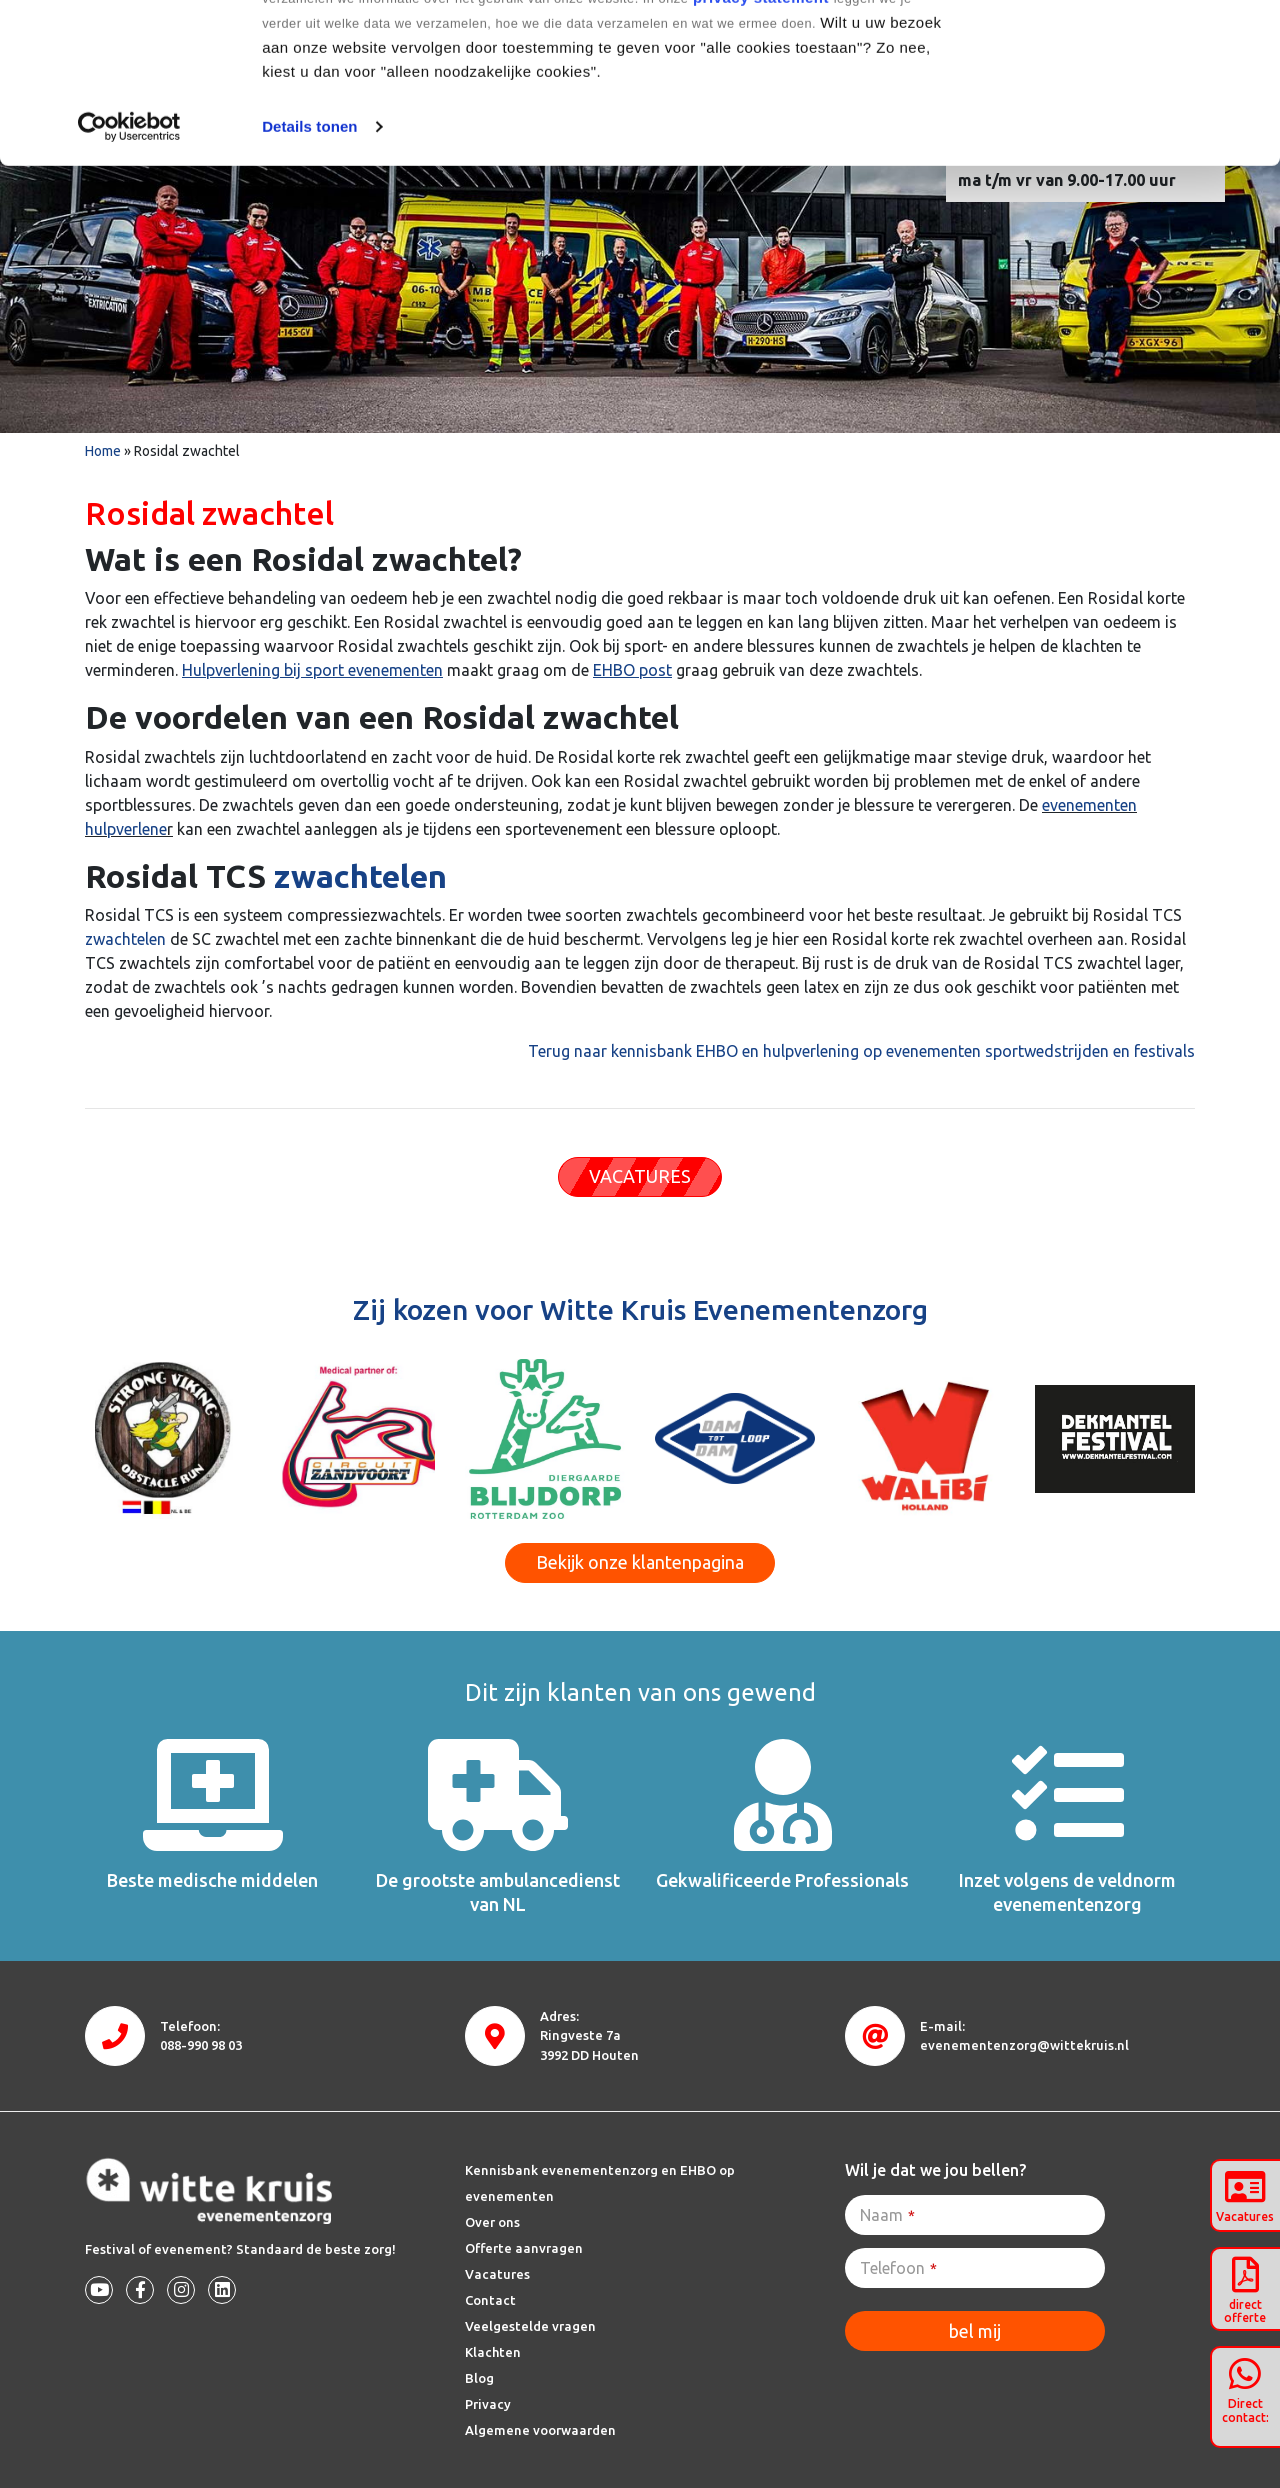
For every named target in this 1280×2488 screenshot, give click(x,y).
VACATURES (640, 1176)
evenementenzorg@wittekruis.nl (1024, 2045)
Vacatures (497, 2274)
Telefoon (898, 2268)
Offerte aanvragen (524, 2248)
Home (103, 451)
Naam (887, 2215)
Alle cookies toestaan (1112, 52)
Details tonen (309, 276)
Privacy (488, 2404)
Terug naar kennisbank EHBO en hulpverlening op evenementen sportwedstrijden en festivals (861, 1051)
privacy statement (760, 147)
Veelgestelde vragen (530, 2326)
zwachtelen (360, 876)
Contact (490, 2300)
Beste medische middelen (212, 1880)
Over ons (492, 2222)
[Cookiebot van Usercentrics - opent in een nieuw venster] (129, 277)
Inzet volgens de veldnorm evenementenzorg (1067, 1891)
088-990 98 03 (201, 2045)
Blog (479, 2378)
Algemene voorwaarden (540, 2430)
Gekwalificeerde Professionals (782, 1880)
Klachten (493, 2352)
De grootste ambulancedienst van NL (498, 1891)
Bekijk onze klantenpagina (640, 1562)
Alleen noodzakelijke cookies (1113, 118)
